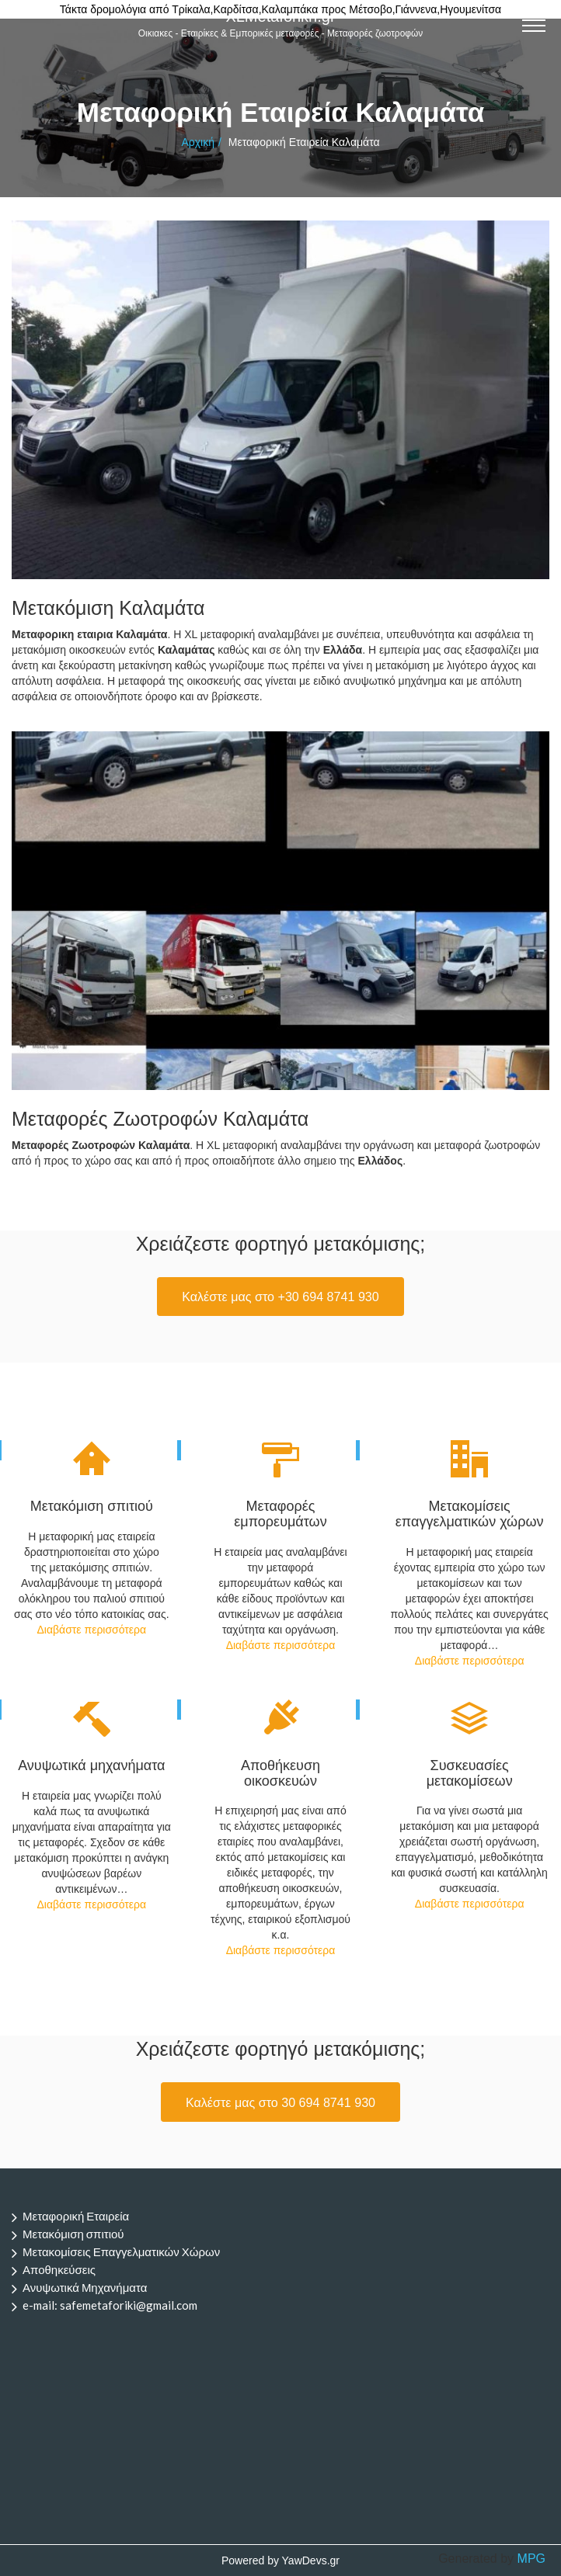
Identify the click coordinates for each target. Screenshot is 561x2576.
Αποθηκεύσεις (59, 2269)
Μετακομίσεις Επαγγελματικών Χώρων (121, 2251)
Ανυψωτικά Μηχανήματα (85, 2287)
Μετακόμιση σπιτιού (73, 2234)
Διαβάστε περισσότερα (91, 1629)
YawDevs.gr (311, 2560)
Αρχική (197, 142)
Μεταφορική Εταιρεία (76, 2216)
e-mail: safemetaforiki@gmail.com (110, 2305)
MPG (531, 2558)
